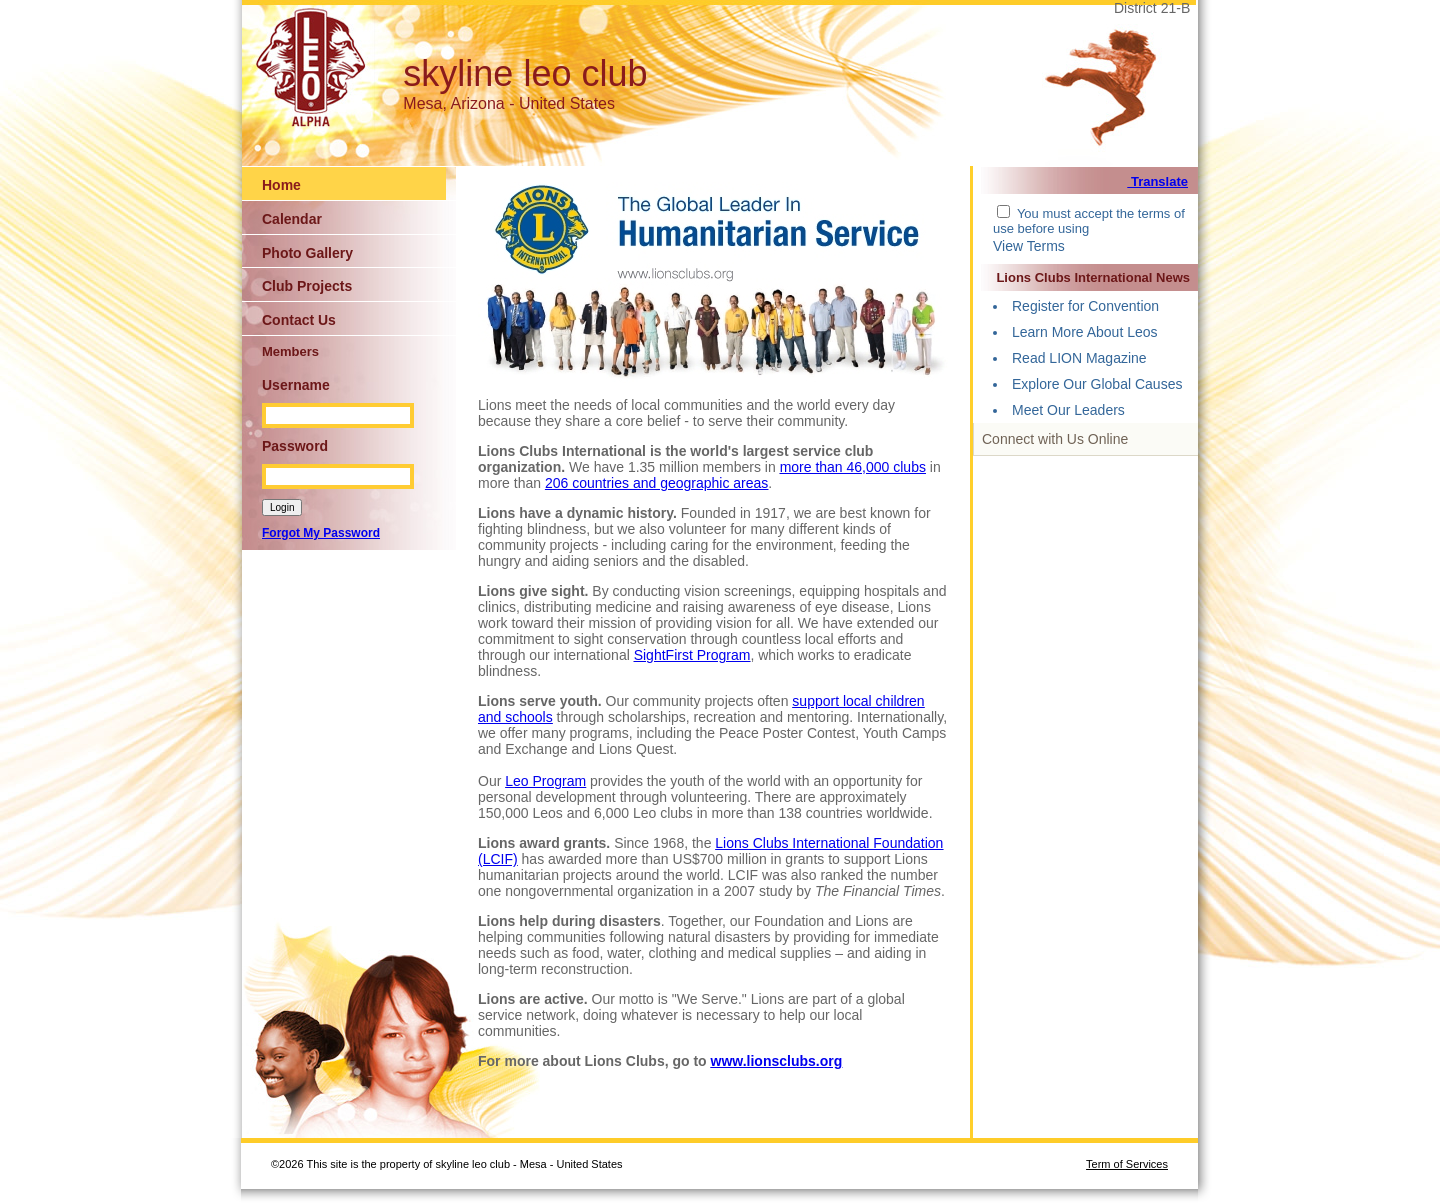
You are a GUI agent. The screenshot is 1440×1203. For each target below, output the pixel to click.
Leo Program (545, 781)
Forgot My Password (321, 533)
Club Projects (307, 286)
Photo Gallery (307, 253)
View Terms (1029, 246)
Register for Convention (1085, 306)
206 (558, 483)
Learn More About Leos (1085, 332)
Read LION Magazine (1079, 358)
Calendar (292, 219)
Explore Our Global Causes (1097, 384)
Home (281, 185)
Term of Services (1127, 1164)
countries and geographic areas (670, 483)
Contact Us (299, 320)
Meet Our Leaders (1068, 410)
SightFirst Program (692, 655)
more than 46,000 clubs (853, 467)
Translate (1157, 181)
